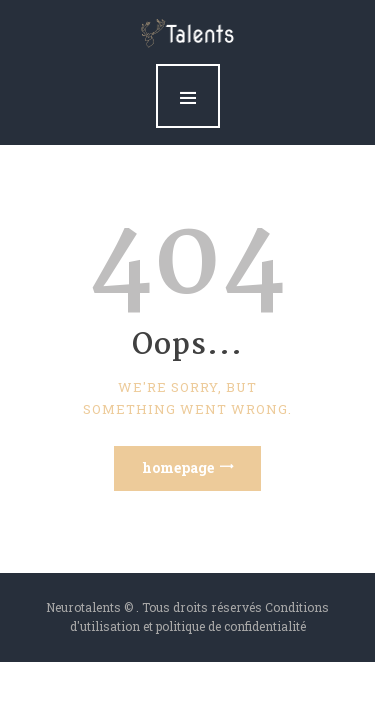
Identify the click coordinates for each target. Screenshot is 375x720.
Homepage (178, 467)
